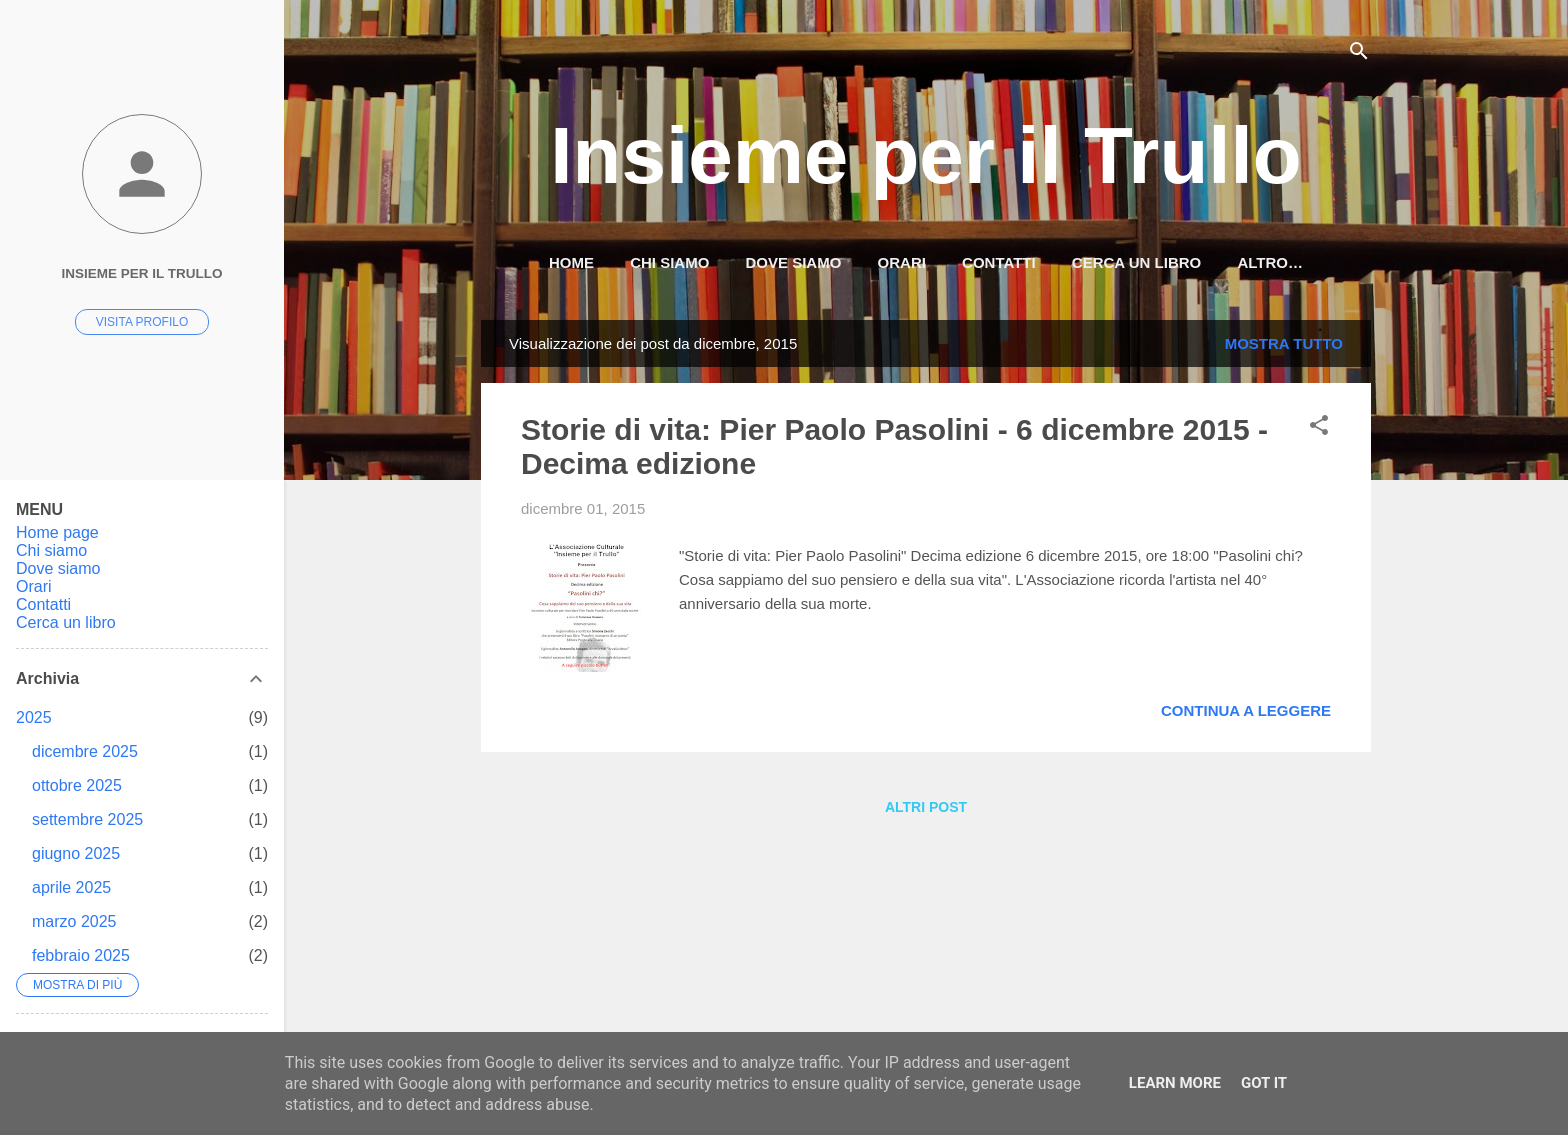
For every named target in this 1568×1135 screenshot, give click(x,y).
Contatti (999, 262)
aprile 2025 (71, 887)
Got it (1264, 1083)
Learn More (1175, 1083)
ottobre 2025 (77, 785)
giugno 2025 (76, 853)
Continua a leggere (1246, 710)
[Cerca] (1359, 54)
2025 (34, 717)
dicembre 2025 (85, 751)
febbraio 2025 (81, 955)
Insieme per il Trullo (925, 155)
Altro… (1270, 262)
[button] (1319, 428)
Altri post (926, 807)
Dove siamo (794, 262)
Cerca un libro (1136, 262)
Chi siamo (669, 262)
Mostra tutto (1284, 343)
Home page (57, 532)
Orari (902, 262)
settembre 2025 (87, 819)
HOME (571, 262)
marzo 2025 (74, 921)
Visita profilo (142, 322)
